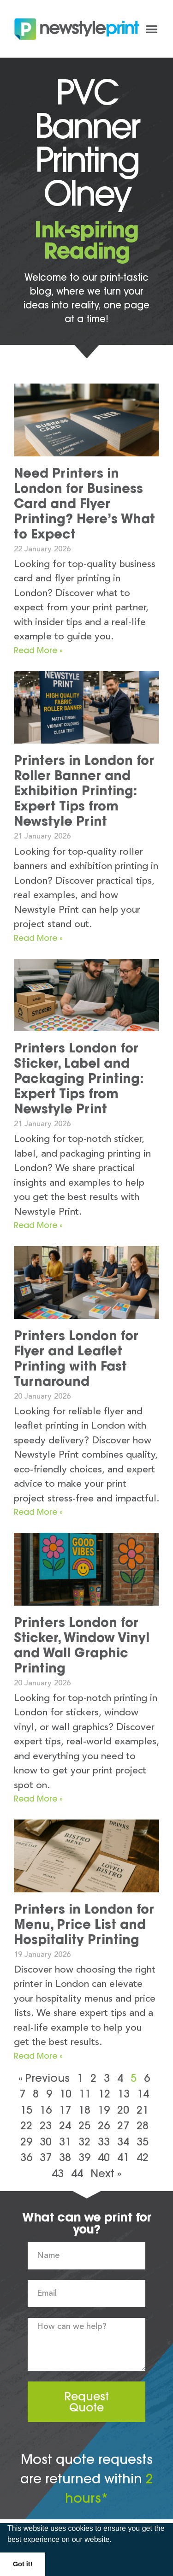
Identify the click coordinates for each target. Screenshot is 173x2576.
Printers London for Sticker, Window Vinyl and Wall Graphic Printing (81, 1645)
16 (46, 2109)
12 (104, 2093)
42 (143, 2157)
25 (84, 2125)
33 (104, 2141)
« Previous (44, 2078)
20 (123, 2109)
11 (85, 2093)
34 (123, 2141)
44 (77, 2173)
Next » (105, 2173)
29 (26, 2141)
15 (26, 2109)
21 (143, 2109)
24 (65, 2125)
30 (46, 2141)
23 (46, 2125)
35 (143, 2141)
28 (143, 2125)
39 (84, 2157)
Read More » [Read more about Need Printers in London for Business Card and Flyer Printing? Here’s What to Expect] (38, 650)
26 (104, 2125)
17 (65, 2109)
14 (143, 2093)
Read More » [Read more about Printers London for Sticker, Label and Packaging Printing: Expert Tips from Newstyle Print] (38, 1225)
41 (123, 2157)
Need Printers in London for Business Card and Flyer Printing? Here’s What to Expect (84, 503)
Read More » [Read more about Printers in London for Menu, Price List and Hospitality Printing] (38, 2056)
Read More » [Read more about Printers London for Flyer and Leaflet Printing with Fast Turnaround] (38, 1512)
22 (26, 2125)
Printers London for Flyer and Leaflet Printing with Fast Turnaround (76, 1358)
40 (104, 2157)
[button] (114, 2540)
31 (65, 2141)
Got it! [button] (22, 2564)
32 (84, 2141)
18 (84, 2109)
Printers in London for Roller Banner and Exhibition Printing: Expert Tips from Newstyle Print (84, 790)
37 (46, 2157)
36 (26, 2157)
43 (58, 2173)
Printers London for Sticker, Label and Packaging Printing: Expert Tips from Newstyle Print (78, 1078)
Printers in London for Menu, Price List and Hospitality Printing (84, 1924)
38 (65, 2157)
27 (123, 2125)
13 (124, 2093)
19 (104, 2109)
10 (66, 2093)
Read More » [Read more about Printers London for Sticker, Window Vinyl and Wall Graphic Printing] (38, 1798)
